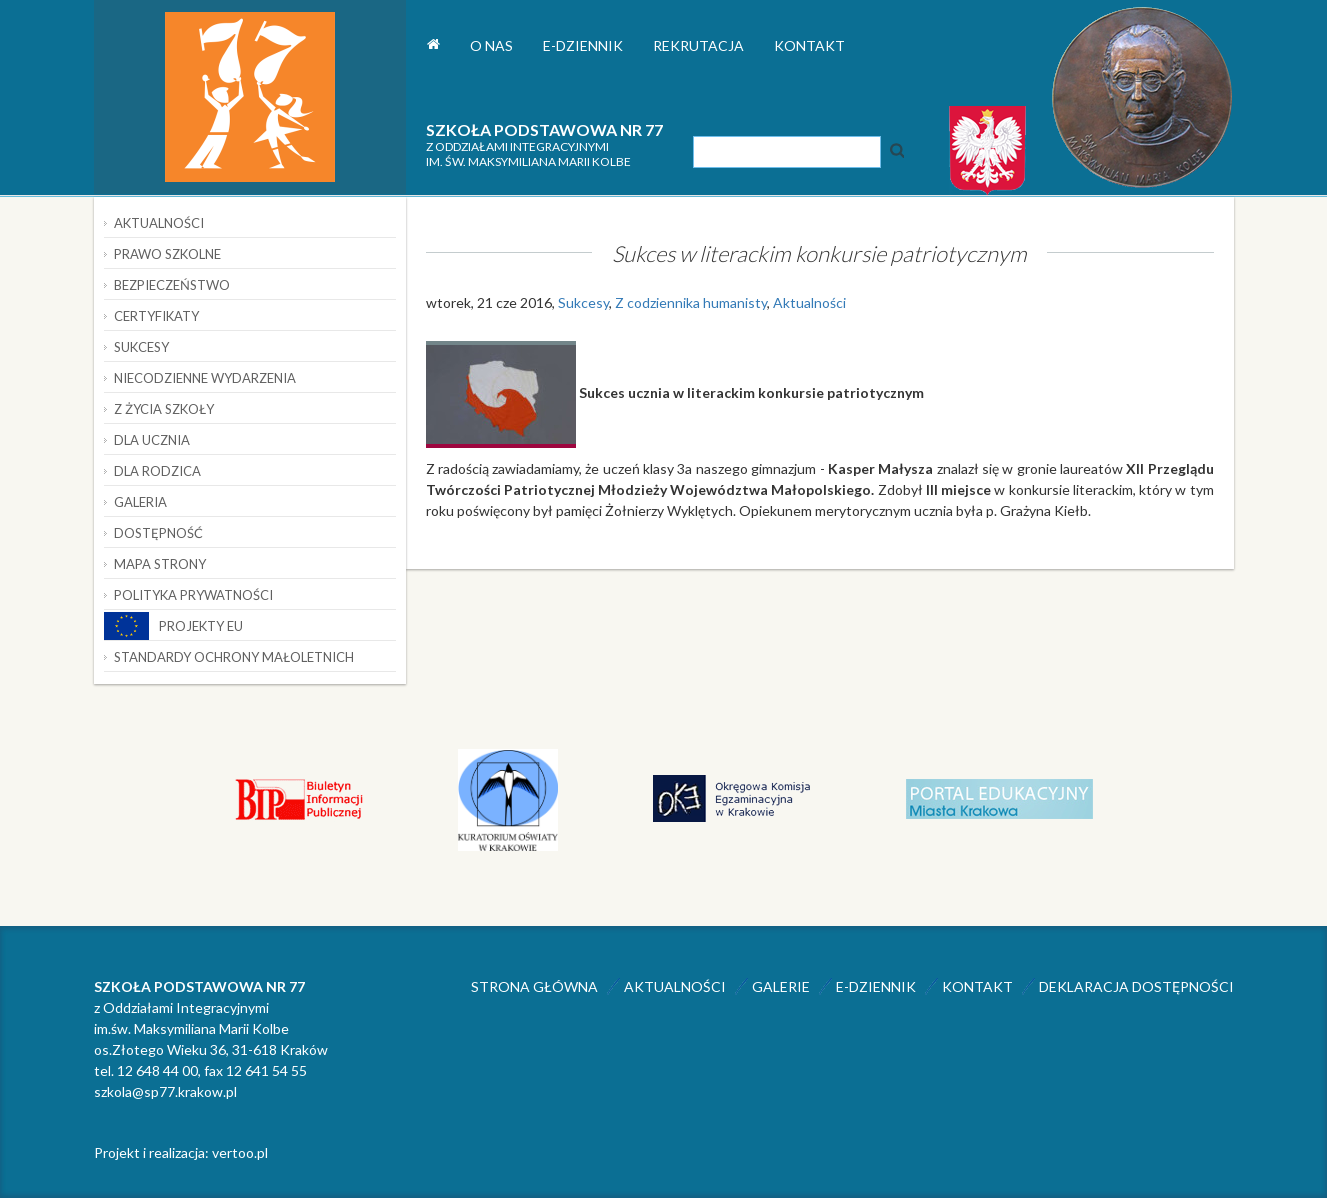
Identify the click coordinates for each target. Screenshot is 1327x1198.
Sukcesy (583, 302)
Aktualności (809, 302)
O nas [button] (491, 45)
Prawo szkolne (167, 254)
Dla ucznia (152, 440)
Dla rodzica (157, 471)
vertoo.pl (240, 1152)
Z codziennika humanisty (691, 302)
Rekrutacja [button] (698, 45)
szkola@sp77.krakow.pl (165, 1091)
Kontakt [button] (809, 45)
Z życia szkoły (164, 409)
